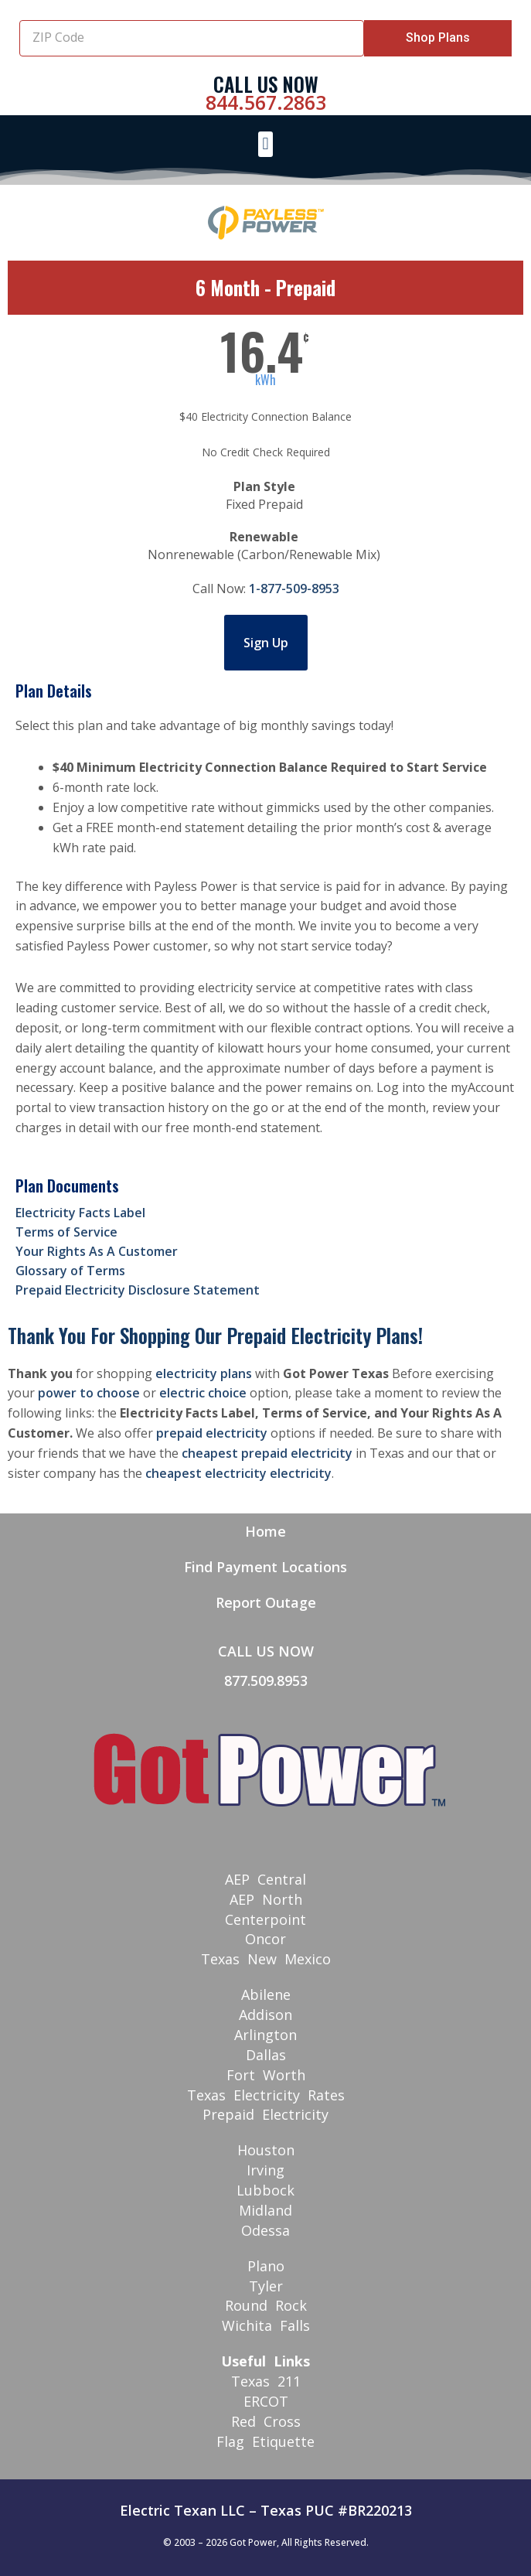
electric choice (203, 1392)
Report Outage (266, 1602)
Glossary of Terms (70, 1270)
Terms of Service (66, 1231)
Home (265, 1531)
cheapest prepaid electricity (267, 1453)
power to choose (89, 1392)
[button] (265, 144)
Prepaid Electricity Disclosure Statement (137, 1289)
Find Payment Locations (265, 1567)
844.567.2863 (266, 102)
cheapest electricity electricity (238, 1473)
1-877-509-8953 (294, 588)
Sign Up (265, 642)
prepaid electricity (211, 1433)
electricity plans (203, 1373)
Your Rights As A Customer (96, 1251)
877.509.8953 (266, 1680)
